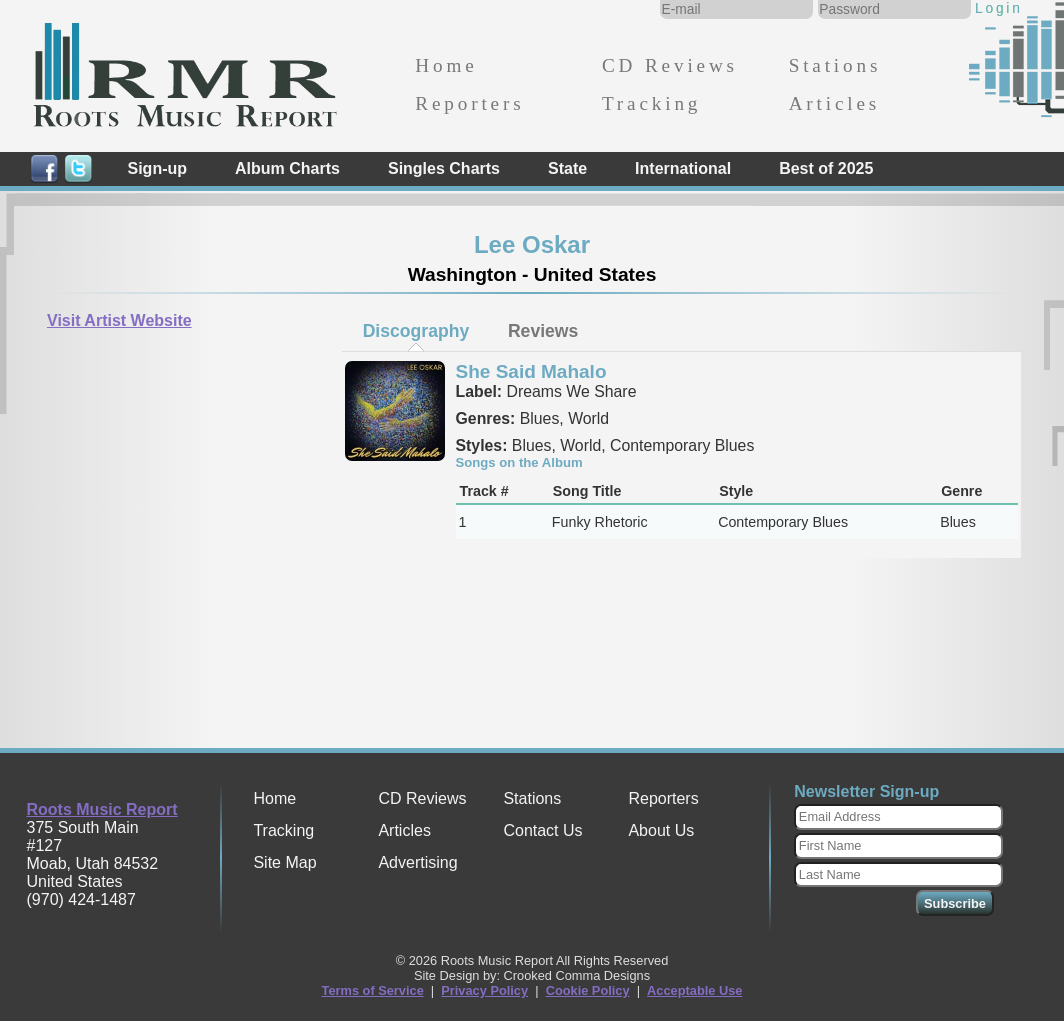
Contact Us (542, 830)
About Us (661, 830)
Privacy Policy (484, 990)
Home (446, 65)
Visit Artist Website (119, 320)
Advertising (417, 862)
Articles (834, 103)
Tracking (651, 103)
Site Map (284, 862)
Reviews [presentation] (543, 331)
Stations (835, 65)
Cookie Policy (588, 990)
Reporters (469, 103)
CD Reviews (670, 65)
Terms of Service (373, 990)
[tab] (416, 331)
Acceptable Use (694, 990)
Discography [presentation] (416, 331)
